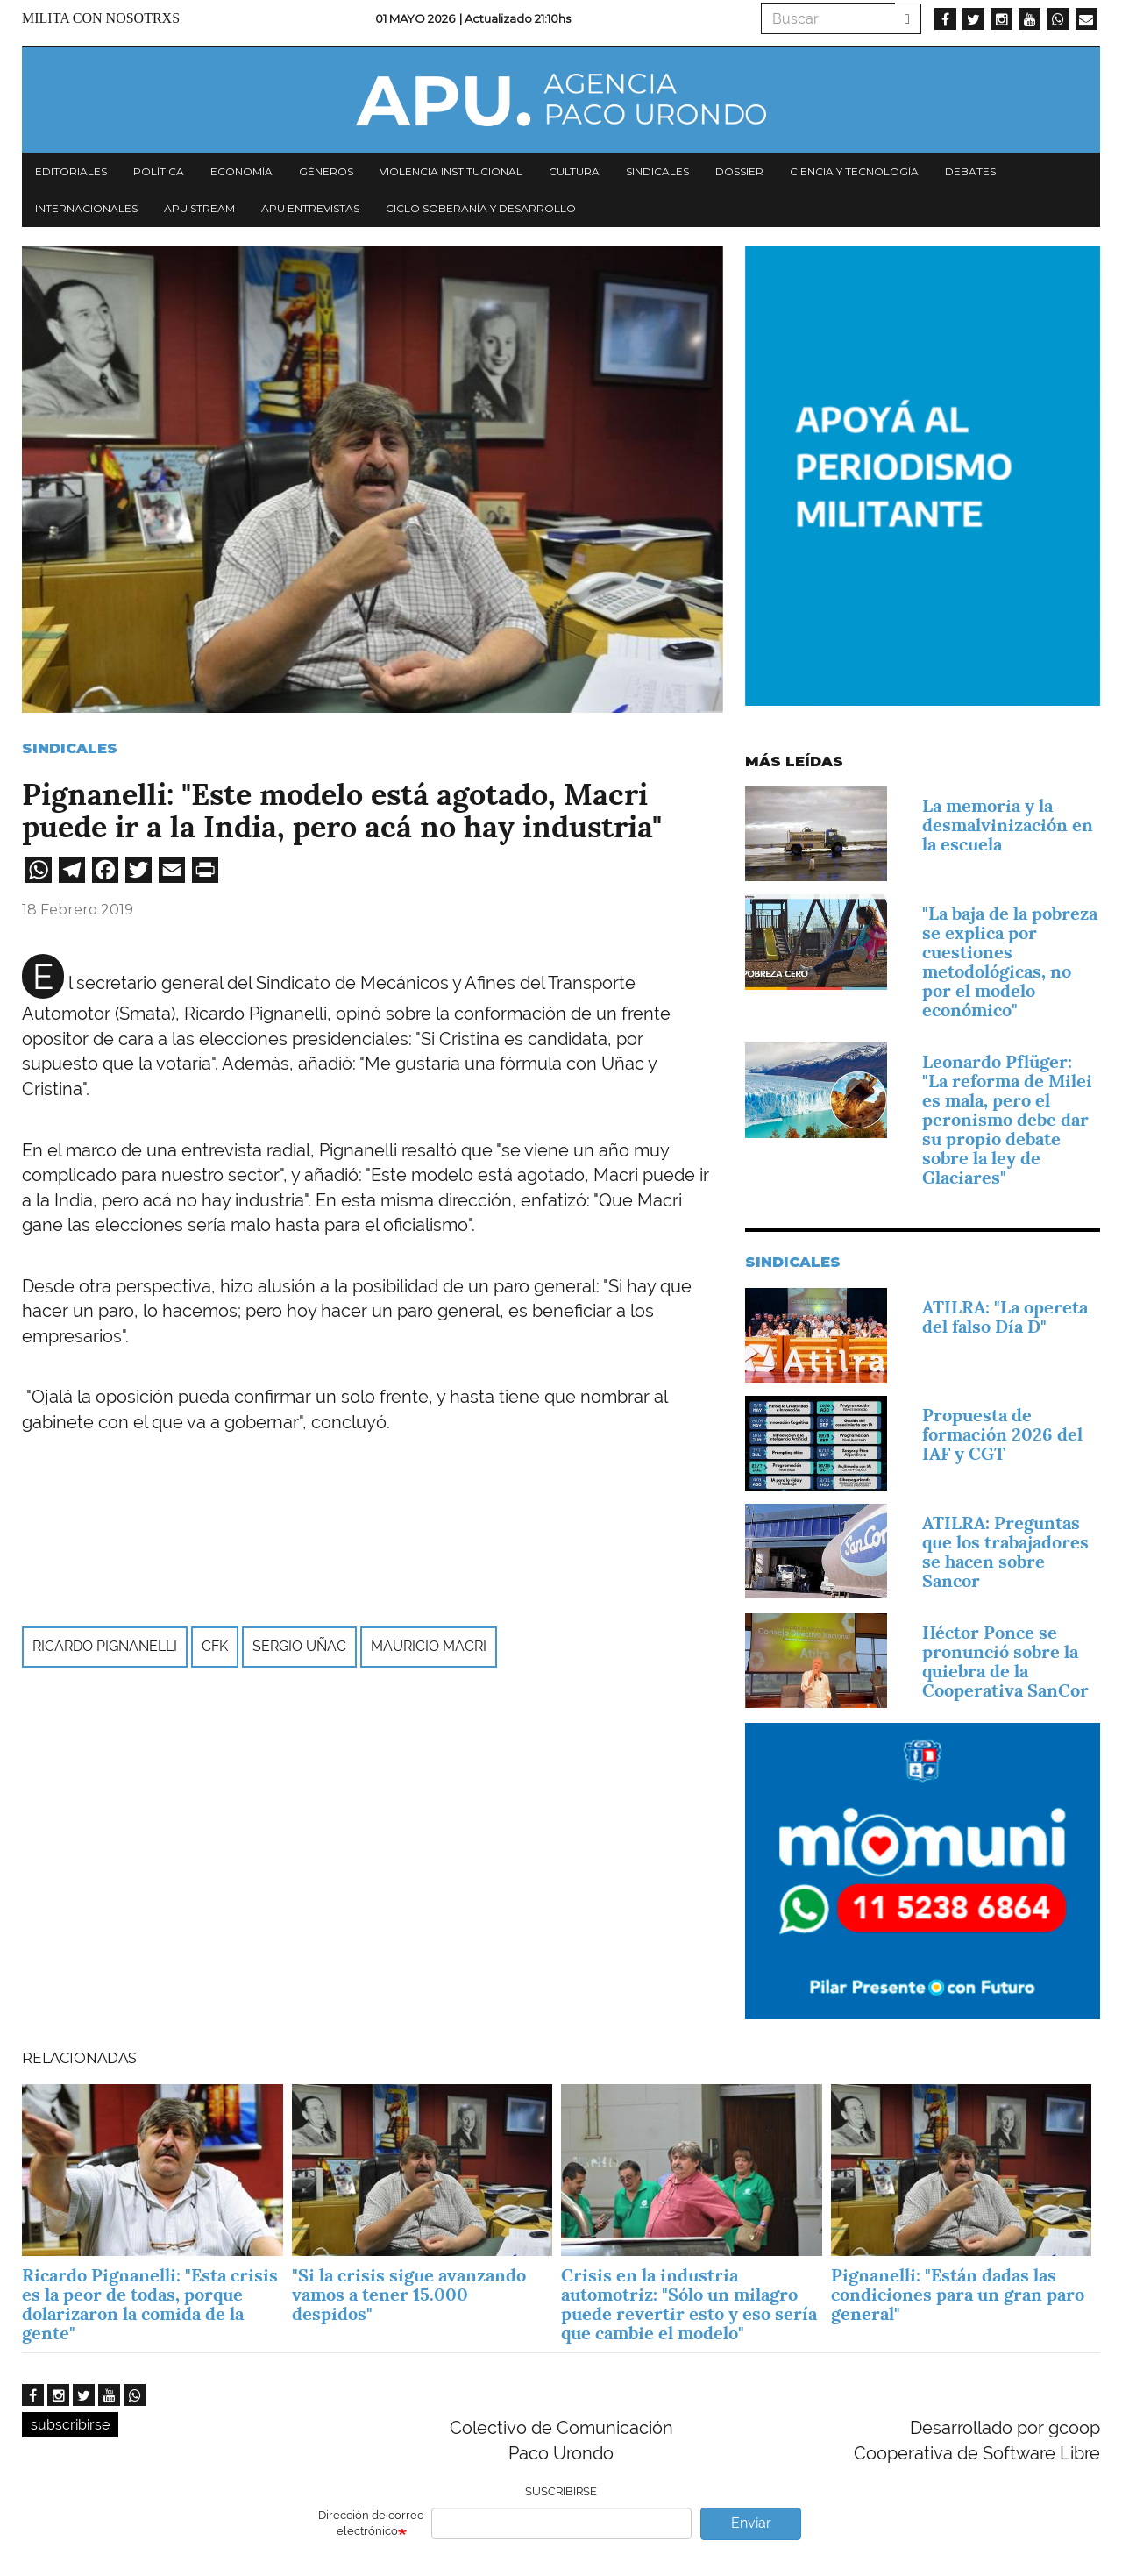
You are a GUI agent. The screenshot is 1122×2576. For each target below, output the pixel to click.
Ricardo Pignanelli (104, 1646)
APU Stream (199, 208)
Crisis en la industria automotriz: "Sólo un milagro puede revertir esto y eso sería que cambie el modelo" (689, 2304)
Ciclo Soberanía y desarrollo (481, 208)
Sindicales (657, 171)
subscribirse (70, 2424)
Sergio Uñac (299, 1646)
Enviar (751, 2523)
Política (158, 171)
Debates (970, 171)
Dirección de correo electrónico (371, 2523)
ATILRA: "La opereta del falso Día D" (1005, 1317)
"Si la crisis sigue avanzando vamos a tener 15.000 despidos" (409, 2294)
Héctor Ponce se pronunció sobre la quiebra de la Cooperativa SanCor (1005, 1661)
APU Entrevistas (310, 208)
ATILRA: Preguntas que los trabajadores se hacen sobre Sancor (1005, 1552)
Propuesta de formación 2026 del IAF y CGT (1002, 1434)
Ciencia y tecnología (854, 171)
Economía (241, 171)
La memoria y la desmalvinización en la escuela (1007, 825)
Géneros (326, 171)
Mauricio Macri (428, 1646)
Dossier (739, 171)
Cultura (574, 171)
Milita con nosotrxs (101, 18)
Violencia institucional (451, 171)
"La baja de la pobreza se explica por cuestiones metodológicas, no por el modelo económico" (1009, 961)
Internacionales (86, 208)
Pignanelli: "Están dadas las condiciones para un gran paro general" (957, 2294)
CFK (215, 1646)
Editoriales (71, 171)
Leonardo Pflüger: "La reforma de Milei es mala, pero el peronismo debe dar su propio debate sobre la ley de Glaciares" (1007, 1119)
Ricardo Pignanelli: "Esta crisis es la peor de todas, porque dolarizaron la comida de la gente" (150, 2304)
